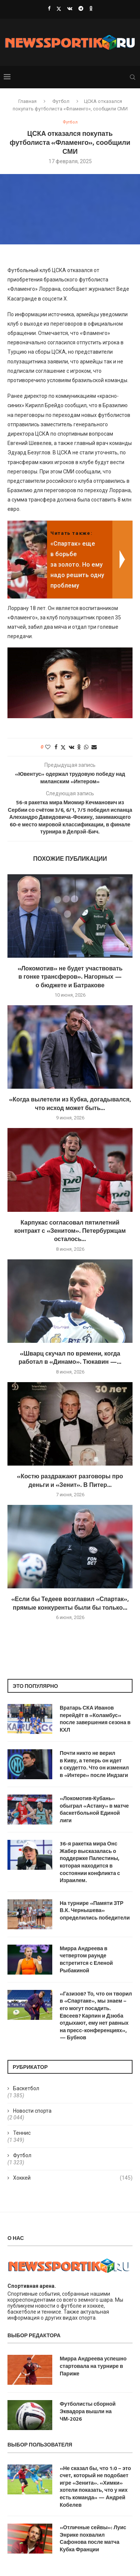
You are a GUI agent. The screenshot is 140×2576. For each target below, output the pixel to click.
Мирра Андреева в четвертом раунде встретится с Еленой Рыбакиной (86, 1959)
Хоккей (73, 2178)
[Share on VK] (71, 747)
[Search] (132, 77)
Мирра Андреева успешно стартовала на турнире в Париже (93, 2366)
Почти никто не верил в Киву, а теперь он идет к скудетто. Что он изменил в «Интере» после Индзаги (94, 1763)
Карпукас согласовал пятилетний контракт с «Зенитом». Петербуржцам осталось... (70, 1231)
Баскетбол (26, 2088)
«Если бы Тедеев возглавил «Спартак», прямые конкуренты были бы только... (70, 1603)
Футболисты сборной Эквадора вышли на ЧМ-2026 (88, 2411)
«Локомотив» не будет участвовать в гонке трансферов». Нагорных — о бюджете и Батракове (70, 977)
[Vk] (69, 8)
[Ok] (91, 8)
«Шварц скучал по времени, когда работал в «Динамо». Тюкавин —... (70, 1357)
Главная (27, 101)
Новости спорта (32, 2111)
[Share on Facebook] (56, 747)
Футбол (60, 101)
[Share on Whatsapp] (86, 747)
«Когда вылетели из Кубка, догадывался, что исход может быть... (70, 1103)
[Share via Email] (94, 747)
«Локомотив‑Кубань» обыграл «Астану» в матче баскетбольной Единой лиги (94, 1809)
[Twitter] (58, 9)
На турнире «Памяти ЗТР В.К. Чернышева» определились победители (95, 1910)
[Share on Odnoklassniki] (79, 747)
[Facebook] (49, 8)
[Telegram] (80, 8)
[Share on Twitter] (63, 747)
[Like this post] (47, 747)
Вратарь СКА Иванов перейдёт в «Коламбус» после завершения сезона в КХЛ (95, 1718)
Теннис (22, 2133)
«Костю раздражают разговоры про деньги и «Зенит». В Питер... (70, 1480)
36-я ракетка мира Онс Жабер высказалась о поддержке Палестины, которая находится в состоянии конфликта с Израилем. (90, 1862)
